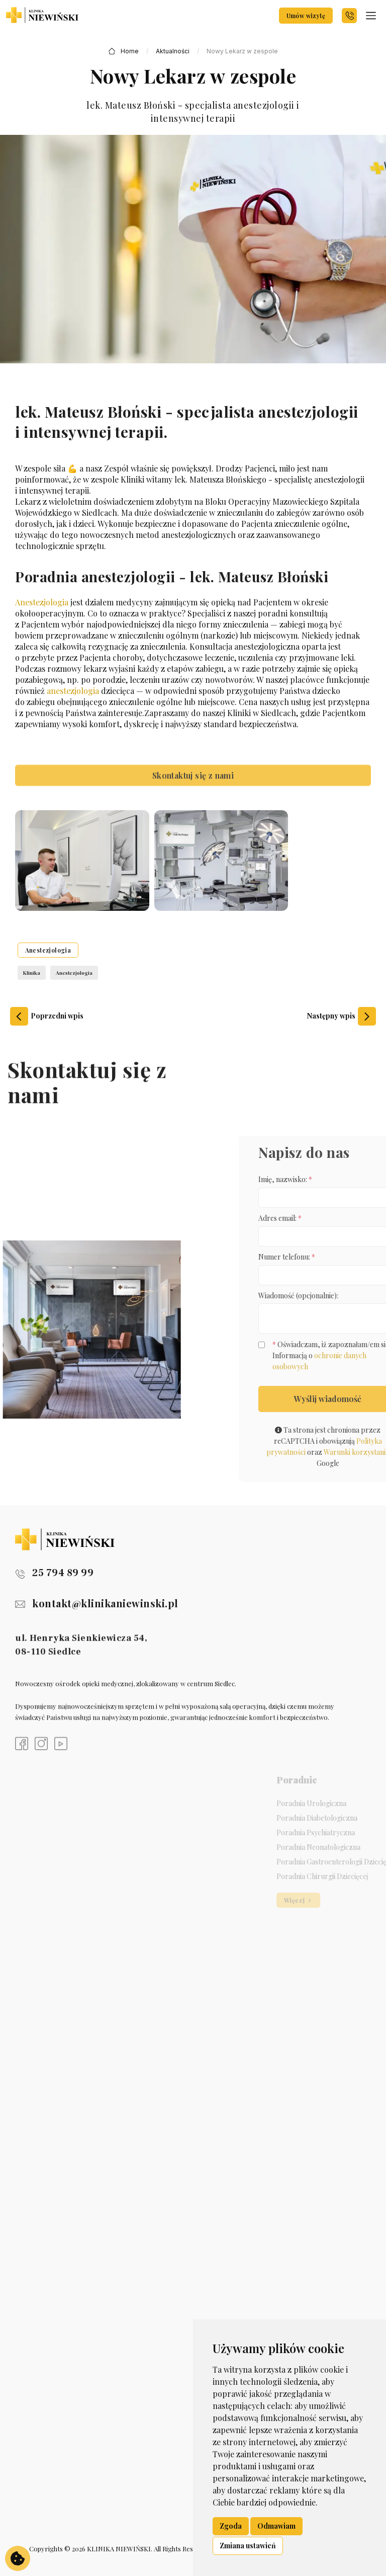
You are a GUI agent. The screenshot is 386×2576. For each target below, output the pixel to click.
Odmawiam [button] (276, 2526)
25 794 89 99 (54, 1573)
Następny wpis (341, 1016)
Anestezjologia (41, 602)
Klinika (31, 972)
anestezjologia (73, 690)
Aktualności (172, 51)
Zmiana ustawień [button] (248, 2545)
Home (130, 51)
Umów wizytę (305, 16)
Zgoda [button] (231, 2526)
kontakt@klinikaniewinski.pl (96, 1603)
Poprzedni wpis (46, 1016)
